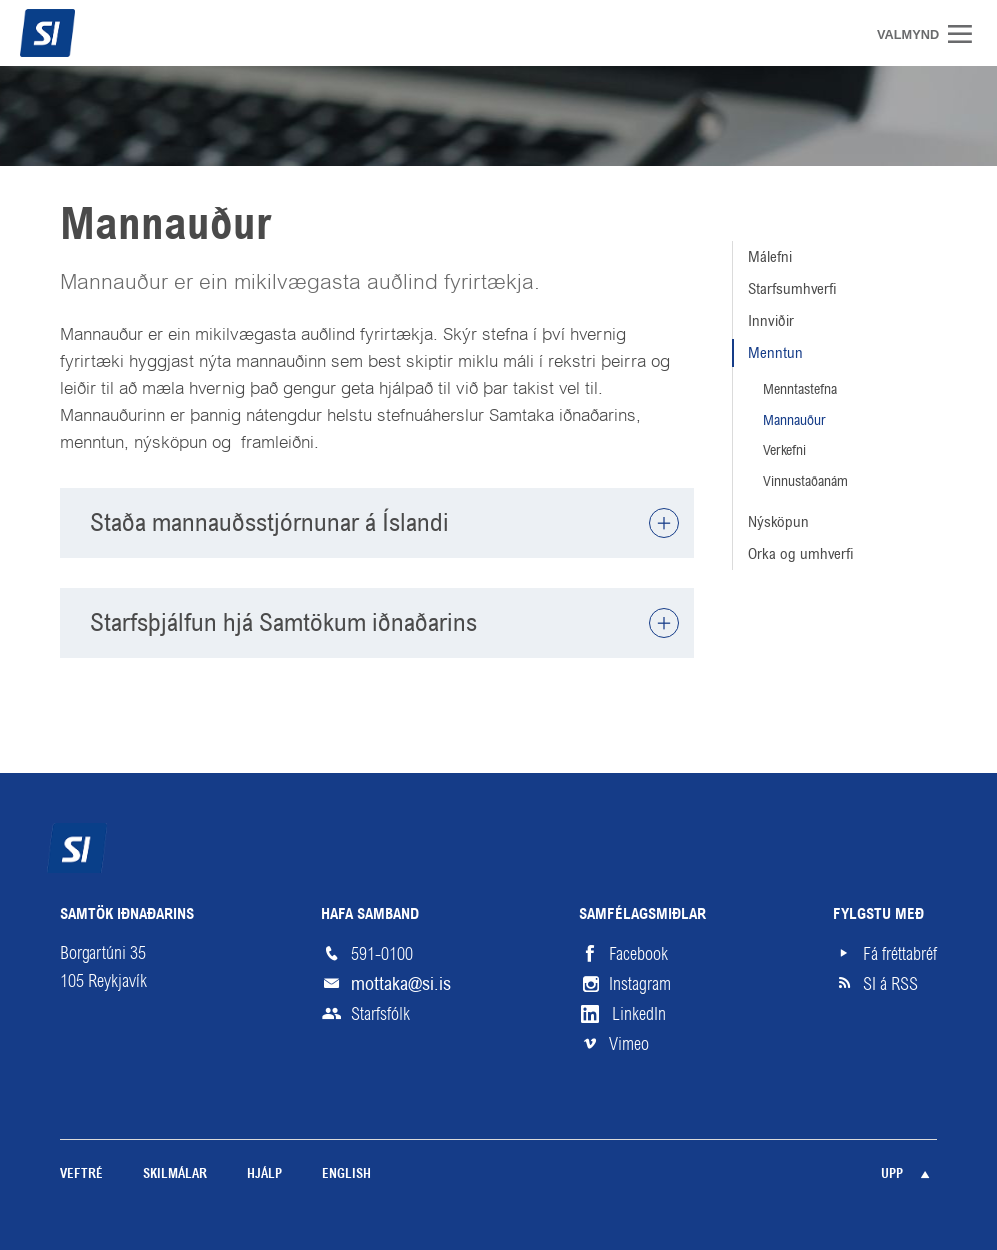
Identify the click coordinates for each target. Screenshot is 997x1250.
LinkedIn (639, 1014)
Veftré (81, 1174)
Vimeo (629, 1044)
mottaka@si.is (401, 983)
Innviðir (771, 320)
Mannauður (794, 420)
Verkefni (784, 450)
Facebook (638, 954)
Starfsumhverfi (792, 288)
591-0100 (382, 954)
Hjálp (264, 1174)
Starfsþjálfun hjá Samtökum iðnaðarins (283, 622)
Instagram (640, 984)
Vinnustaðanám (805, 481)
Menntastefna (800, 389)
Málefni (770, 256)
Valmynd (967, 34)
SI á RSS (890, 984)
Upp (892, 1174)
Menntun (775, 352)
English (346, 1174)
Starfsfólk (380, 1014)
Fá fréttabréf (900, 954)
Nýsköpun (778, 521)
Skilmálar (175, 1174)
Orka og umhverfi (801, 553)
